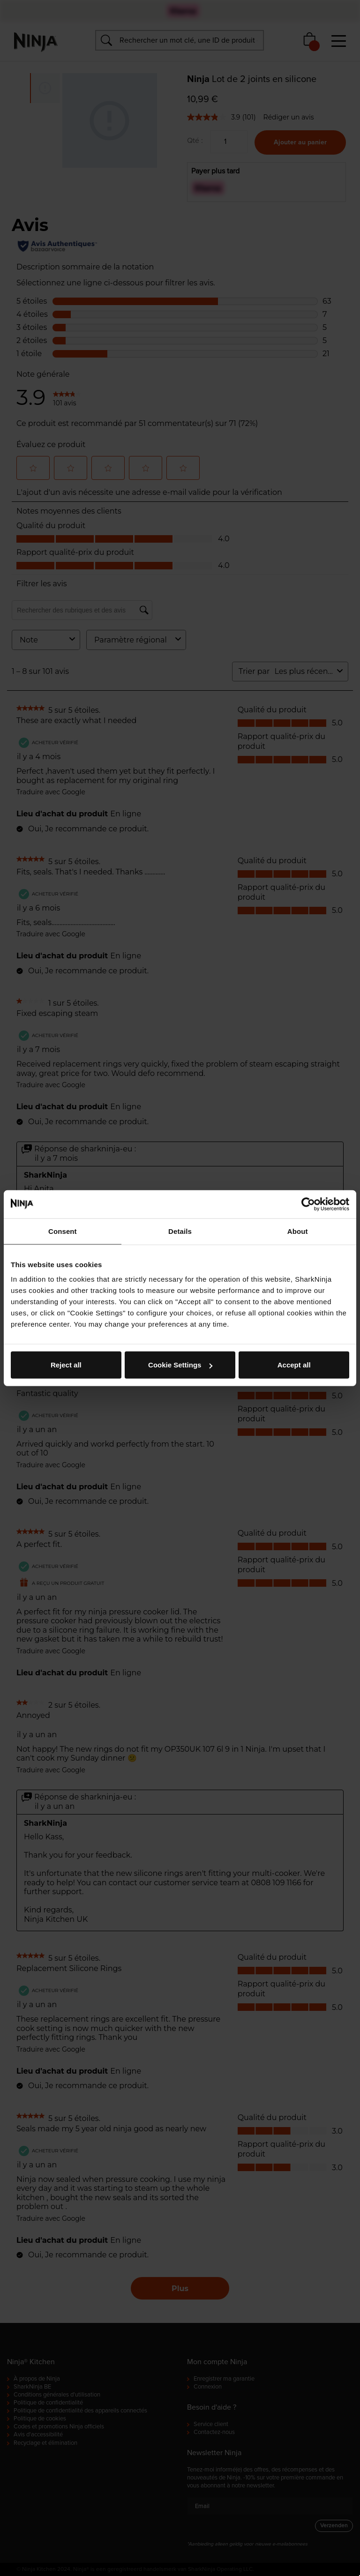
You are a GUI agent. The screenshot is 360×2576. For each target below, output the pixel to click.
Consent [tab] (62, 1231)
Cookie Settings (180, 1365)
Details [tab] (180, 1231)
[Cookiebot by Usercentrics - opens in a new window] (308, 1204)
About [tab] (297, 1231)
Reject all (66, 1365)
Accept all (294, 1365)
